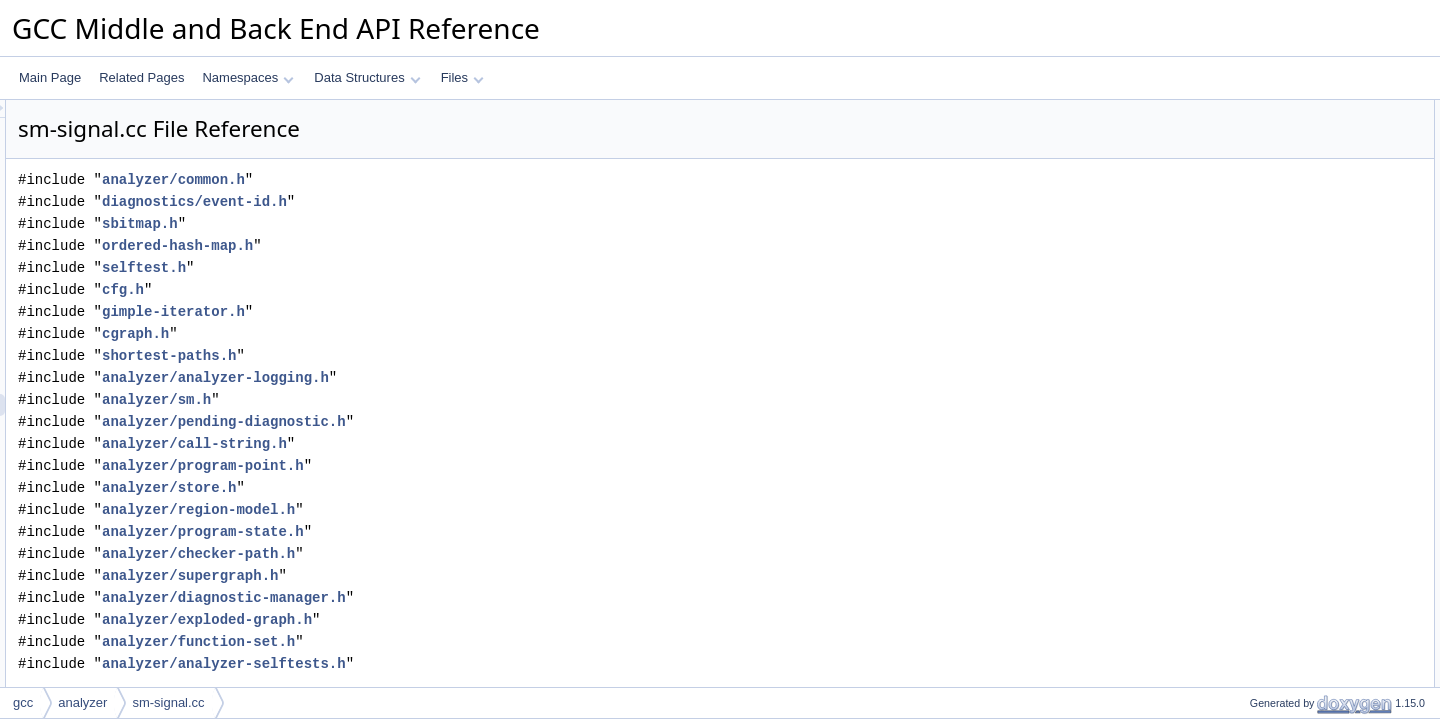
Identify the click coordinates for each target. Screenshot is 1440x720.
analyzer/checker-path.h (448, 553)
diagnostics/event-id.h (444, 201)
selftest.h (394, 267)
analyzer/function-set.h (448, 641)
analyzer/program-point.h (453, 465)
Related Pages (141, 77)
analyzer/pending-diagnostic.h (474, 421)
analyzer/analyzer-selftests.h (474, 663)
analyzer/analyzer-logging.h (465, 377)
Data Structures (367, 77)
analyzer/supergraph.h (440, 575)
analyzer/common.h (423, 179)
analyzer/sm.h (406, 399)
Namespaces (247, 77)
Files (462, 77)
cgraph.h (385, 333)
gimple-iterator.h (423, 311)
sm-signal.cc (168, 702)
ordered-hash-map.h (427, 245)
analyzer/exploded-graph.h (457, 619)
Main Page (50, 77)
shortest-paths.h (419, 355)
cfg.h (373, 289)
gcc (23, 702)
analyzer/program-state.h (453, 531)
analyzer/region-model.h (448, 509)
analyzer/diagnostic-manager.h (474, 597)
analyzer (82, 702)
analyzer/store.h (419, 487)
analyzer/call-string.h (444, 443)
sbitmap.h (390, 223)
